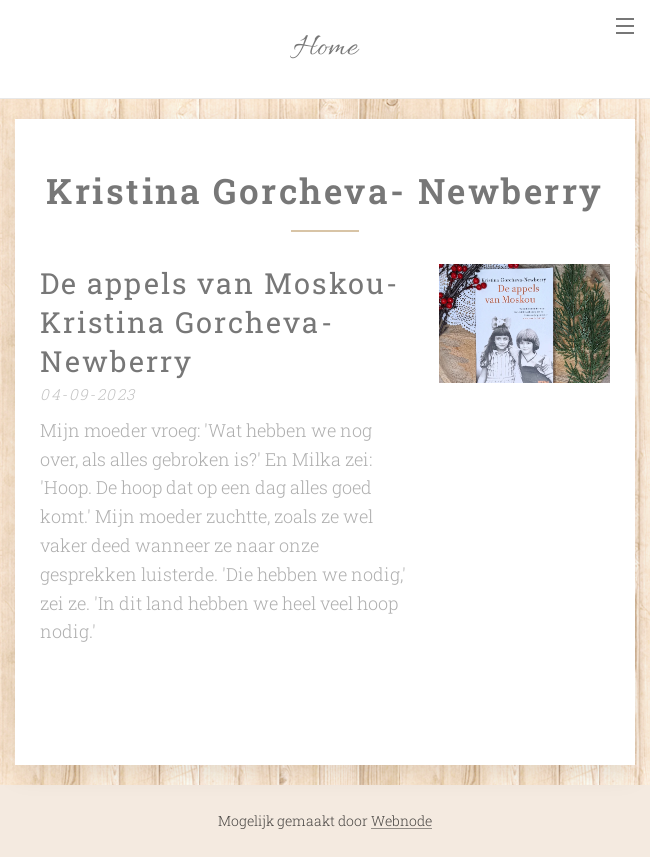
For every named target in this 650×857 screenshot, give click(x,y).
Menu (625, 26)
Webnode (401, 820)
